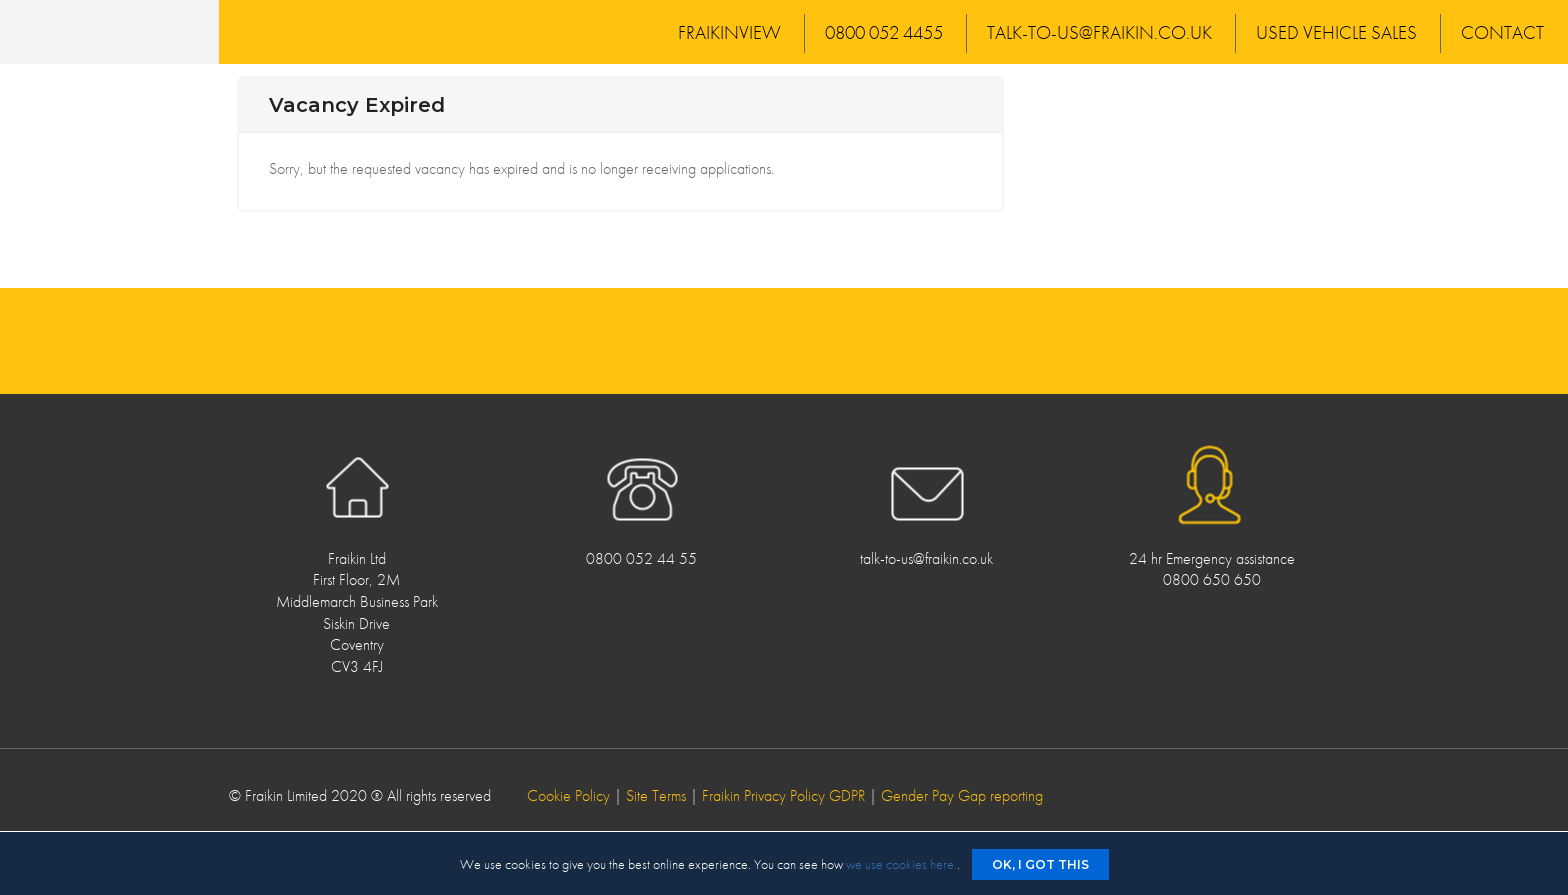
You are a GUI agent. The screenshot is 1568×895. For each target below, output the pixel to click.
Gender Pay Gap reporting (962, 795)
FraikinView (729, 32)
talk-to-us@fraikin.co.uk (1099, 32)
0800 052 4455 (884, 32)
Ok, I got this (1040, 864)
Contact (1502, 32)
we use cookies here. (901, 864)
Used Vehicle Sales (1336, 32)
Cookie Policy (568, 795)
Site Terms (656, 795)
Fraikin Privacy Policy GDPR (783, 795)
